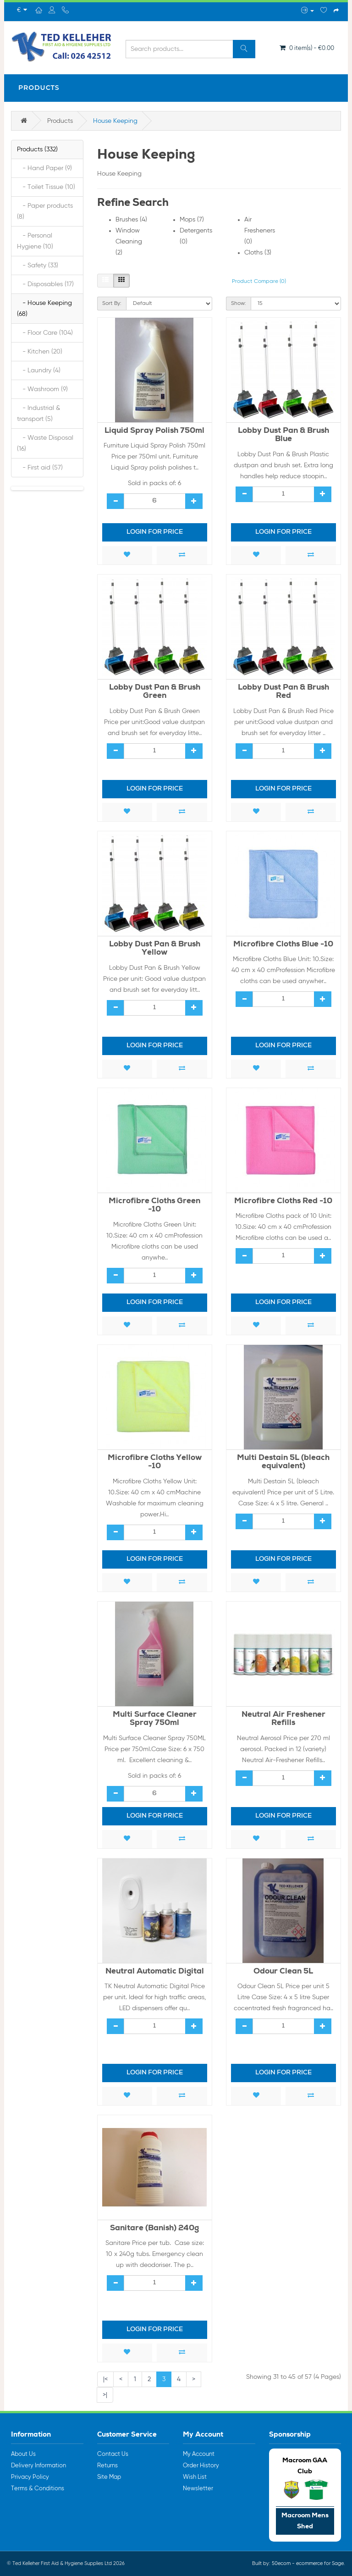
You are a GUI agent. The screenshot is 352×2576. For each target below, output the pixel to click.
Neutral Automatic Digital (154, 1972)
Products (39, 87)
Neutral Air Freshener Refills (283, 1719)
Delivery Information (38, 2466)
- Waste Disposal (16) (45, 443)
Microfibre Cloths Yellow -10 (155, 1462)
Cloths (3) (257, 252)
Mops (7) (192, 219)
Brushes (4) (131, 219)
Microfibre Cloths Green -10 (154, 1206)
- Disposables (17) (45, 284)
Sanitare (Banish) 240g (154, 2229)
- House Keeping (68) (44, 308)
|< (105, 2379)
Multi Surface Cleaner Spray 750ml (155, 1719)
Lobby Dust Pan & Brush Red (283, 692)
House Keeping (115, 121)
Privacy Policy (30, 2477)
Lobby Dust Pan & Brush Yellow (154, 949)
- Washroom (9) (42, 389)
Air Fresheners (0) (259, 230)
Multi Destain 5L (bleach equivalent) (283, 1462)
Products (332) (37, 149)
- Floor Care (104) (45, 333)
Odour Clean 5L (283, 1972)
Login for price (154, 532)
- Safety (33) (37, 265)
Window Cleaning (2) (129, 241)
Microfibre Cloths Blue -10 (283, 945)
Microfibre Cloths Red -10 (283, 1201)
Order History (201, 2466)
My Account (198, 2454)
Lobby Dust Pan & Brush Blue (283, 435)
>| (105, 2395)
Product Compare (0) (259, 281)
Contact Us (112, 2454)
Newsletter (198, 2489)
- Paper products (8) (45, 211)
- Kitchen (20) (39, 351)
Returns (107, 2466)
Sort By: (111, 303)
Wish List (195, 2477)
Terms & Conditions (37, 2489)
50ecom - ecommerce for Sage (308, 2563)
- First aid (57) (40, 467)
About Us (23, 2454)
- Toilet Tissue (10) (46, 187)
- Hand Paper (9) (44, 168)
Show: (238, 303)
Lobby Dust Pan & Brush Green (154, 692)
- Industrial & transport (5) (38, 413)
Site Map (109, 2477)
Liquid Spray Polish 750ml (154, 431)
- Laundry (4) (38, 370)
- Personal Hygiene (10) (35, 241)
